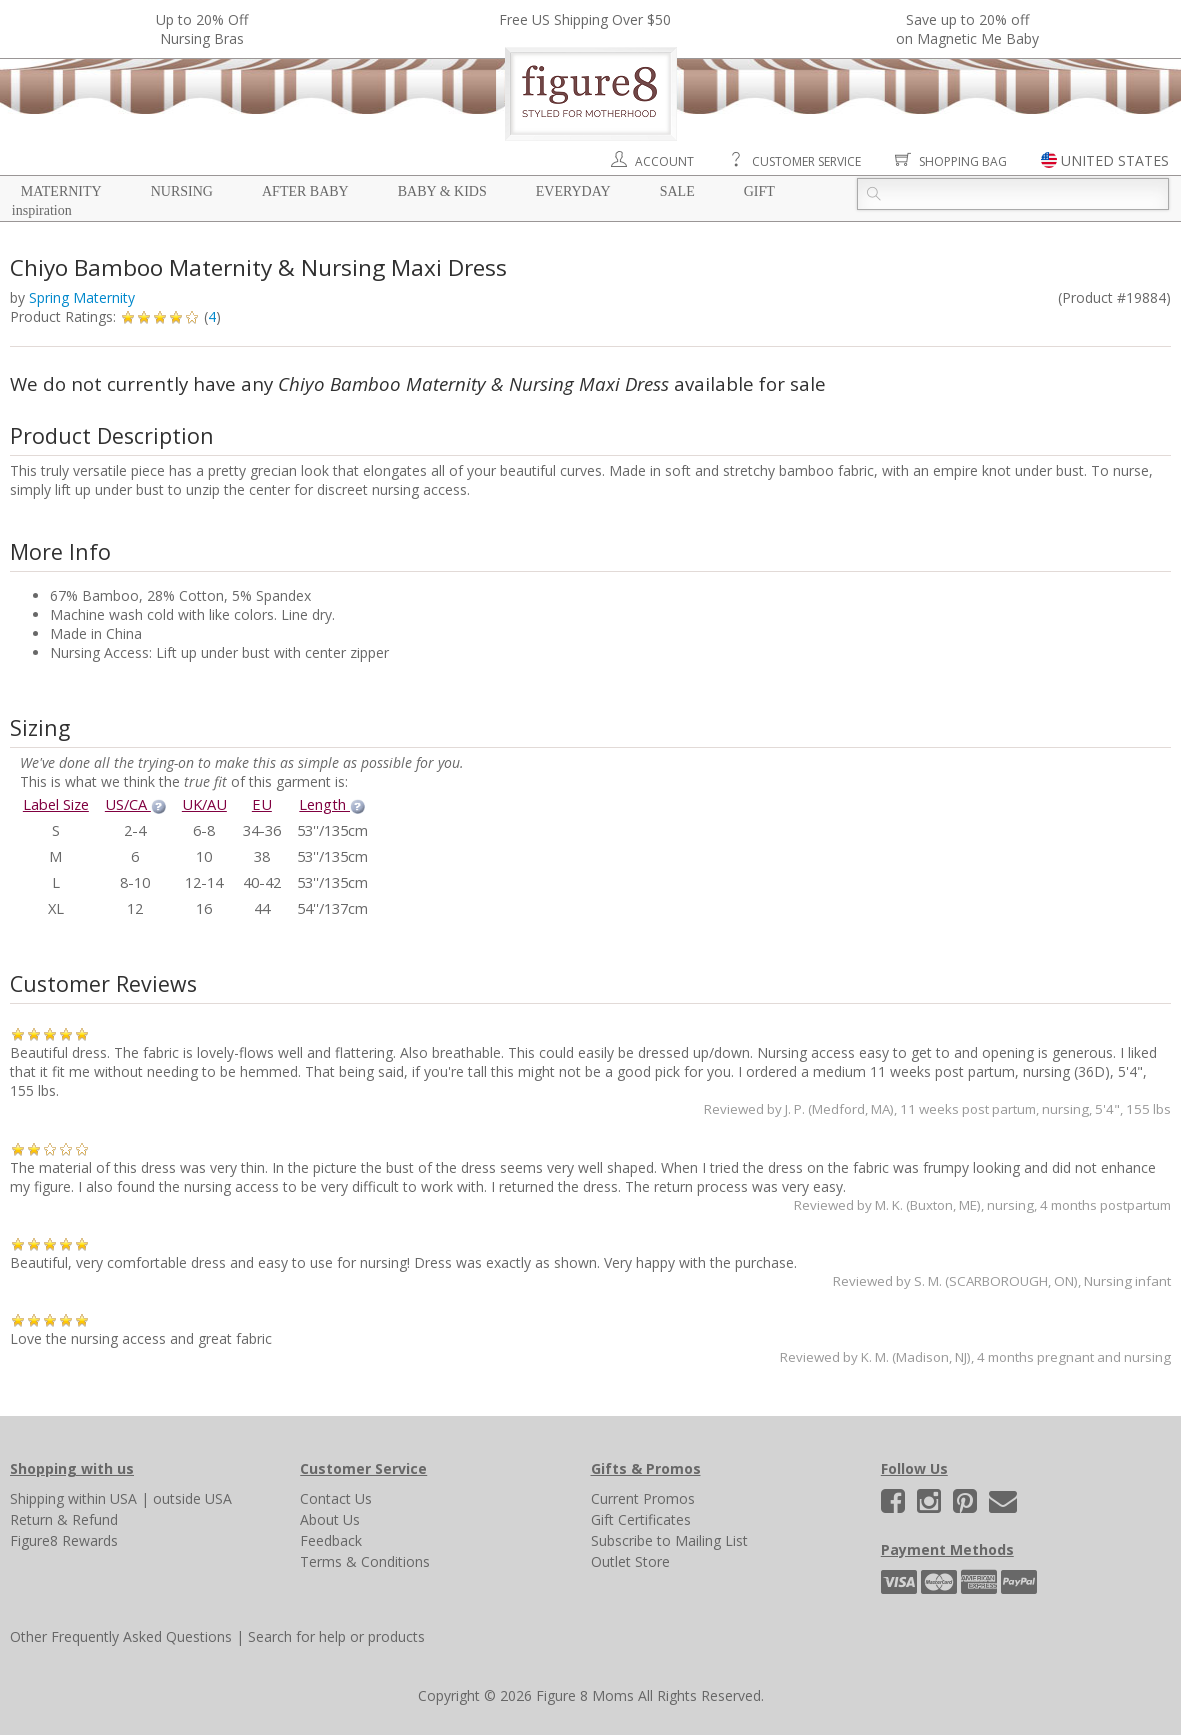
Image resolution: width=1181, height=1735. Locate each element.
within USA (102, 1498)
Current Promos (643, 1498)
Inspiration (42, 210)
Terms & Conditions (365, 1561)
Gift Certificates (641, 1519)
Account (664, 161)
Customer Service (806, 161)
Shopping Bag (963, 161)
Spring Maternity (82, 297)
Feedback (331, 1540)
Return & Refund (64, 1519)
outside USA (192, 1498)
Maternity (61, 191)
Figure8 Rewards (64, 1540)
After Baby (305, 191)
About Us (330, 1519)
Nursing (182, 191)
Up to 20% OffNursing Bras (202, 29)
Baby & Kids (442, 191)
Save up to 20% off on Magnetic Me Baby (967, 29)
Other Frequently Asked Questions (121, 1636)
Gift (759, 191)
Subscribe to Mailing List (669, 1540)
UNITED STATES (1115, 160)
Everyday (573, 191)
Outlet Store (630, 1561)
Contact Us (336, 1498)
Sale (677, 191)
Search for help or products (336, 1636)
